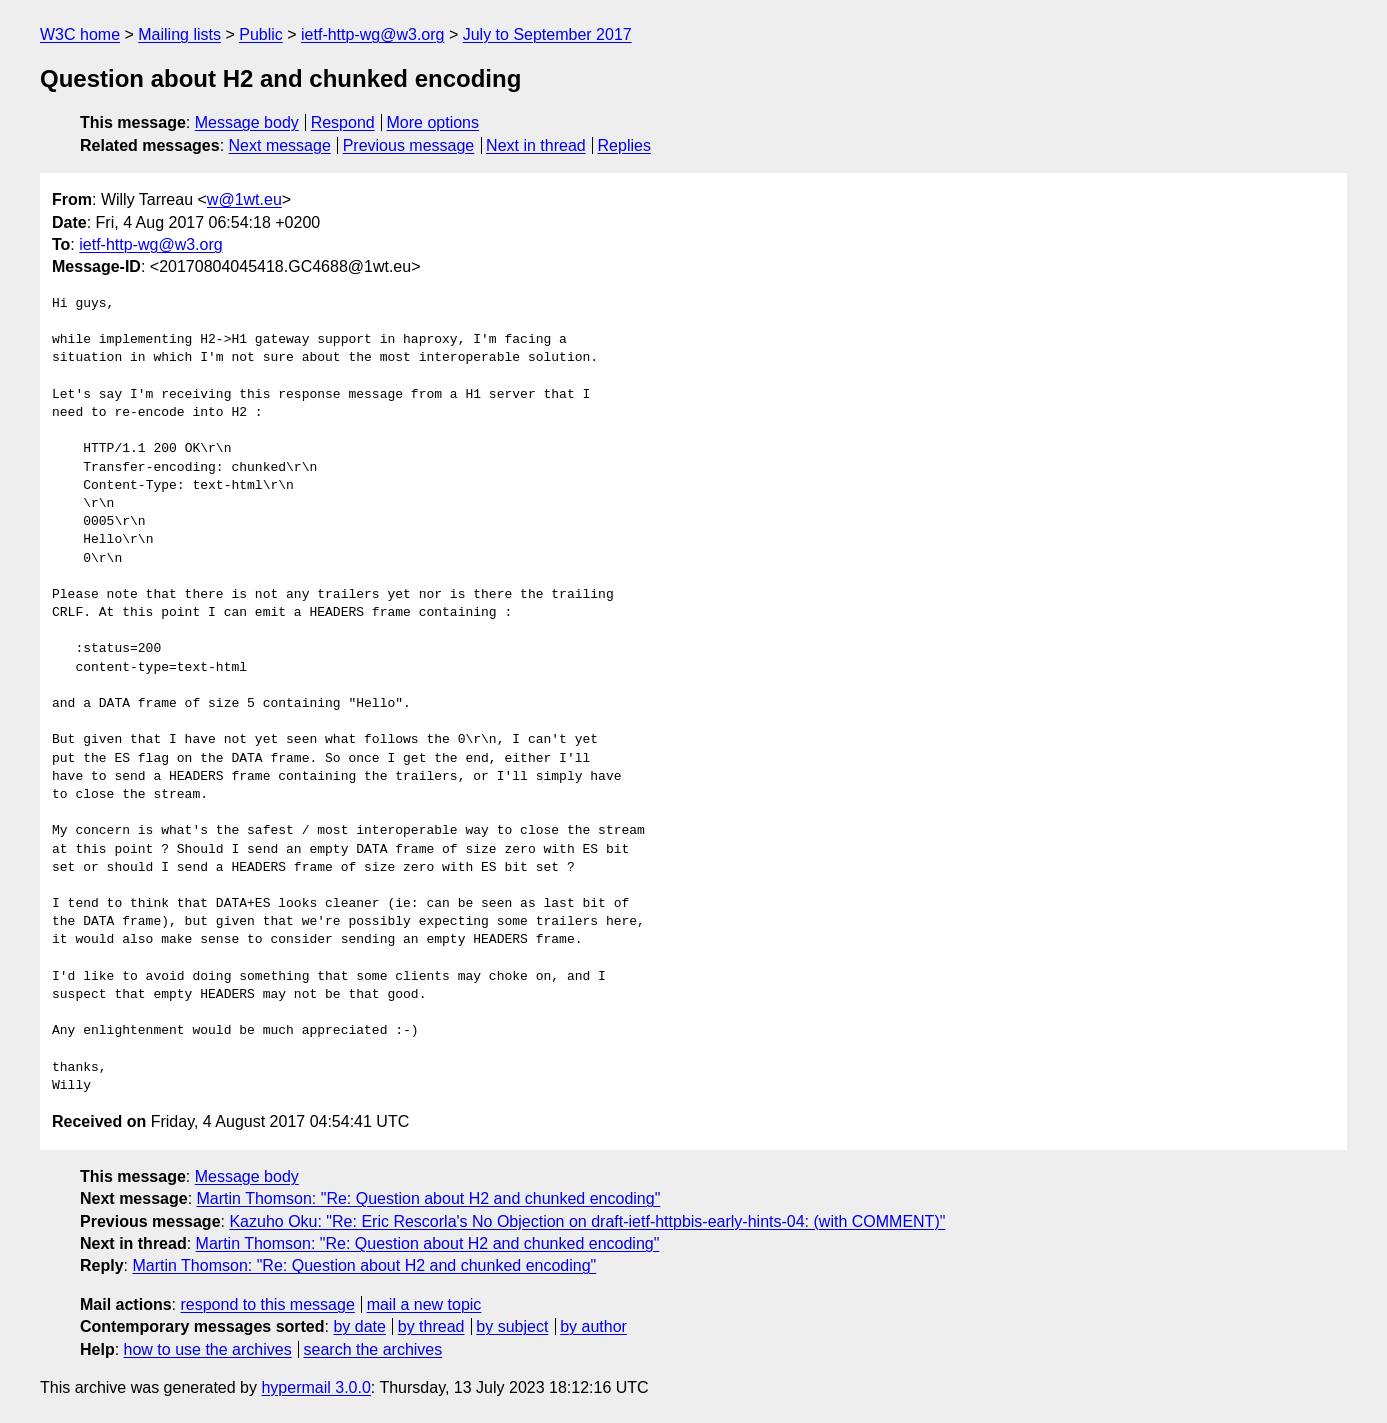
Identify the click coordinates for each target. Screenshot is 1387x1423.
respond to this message (267, 1304)
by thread (431, 1326)
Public (261, 34)
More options (433, 122)
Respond (343, 122)
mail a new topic (424, 1304)
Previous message (409, 145)
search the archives (373, 1349)
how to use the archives (208, 1349)
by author (593, 1326)
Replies (624, 145)
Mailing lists (179, 34)
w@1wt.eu (244, 199)
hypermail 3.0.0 (315, 1387)
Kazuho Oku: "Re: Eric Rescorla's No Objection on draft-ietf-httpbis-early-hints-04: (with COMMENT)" (587, 1221)
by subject (512, 1326)
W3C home (80, 34)
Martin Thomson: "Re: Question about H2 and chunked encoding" (429, 1198)
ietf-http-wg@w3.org (372, 34)
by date (359, 1326)
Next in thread (536, 145)
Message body (247, 122)
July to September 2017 (547, 34)
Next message (280, 145)
